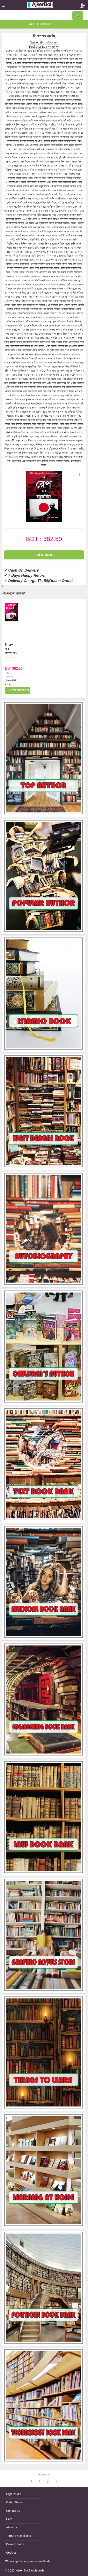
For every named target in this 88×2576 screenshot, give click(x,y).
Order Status (14, 2502)
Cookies (11, 2552)
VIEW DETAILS (19, 690)
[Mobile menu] (4, 5)
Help (9, 2519)
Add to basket (44, 555)
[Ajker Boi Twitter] (39, 2481)
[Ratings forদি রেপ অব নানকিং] (11, 660)
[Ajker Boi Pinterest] (48, 2481)
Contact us (13, 2511)
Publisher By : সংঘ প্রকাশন (44, 46)
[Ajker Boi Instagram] (56, 2481)
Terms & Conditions (18, 2536)
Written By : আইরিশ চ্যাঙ (44, 42)
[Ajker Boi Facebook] (31, 2481)
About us (11, 2527)
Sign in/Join (13, 2494)
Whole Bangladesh (43, 24)
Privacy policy (15, 2544)
